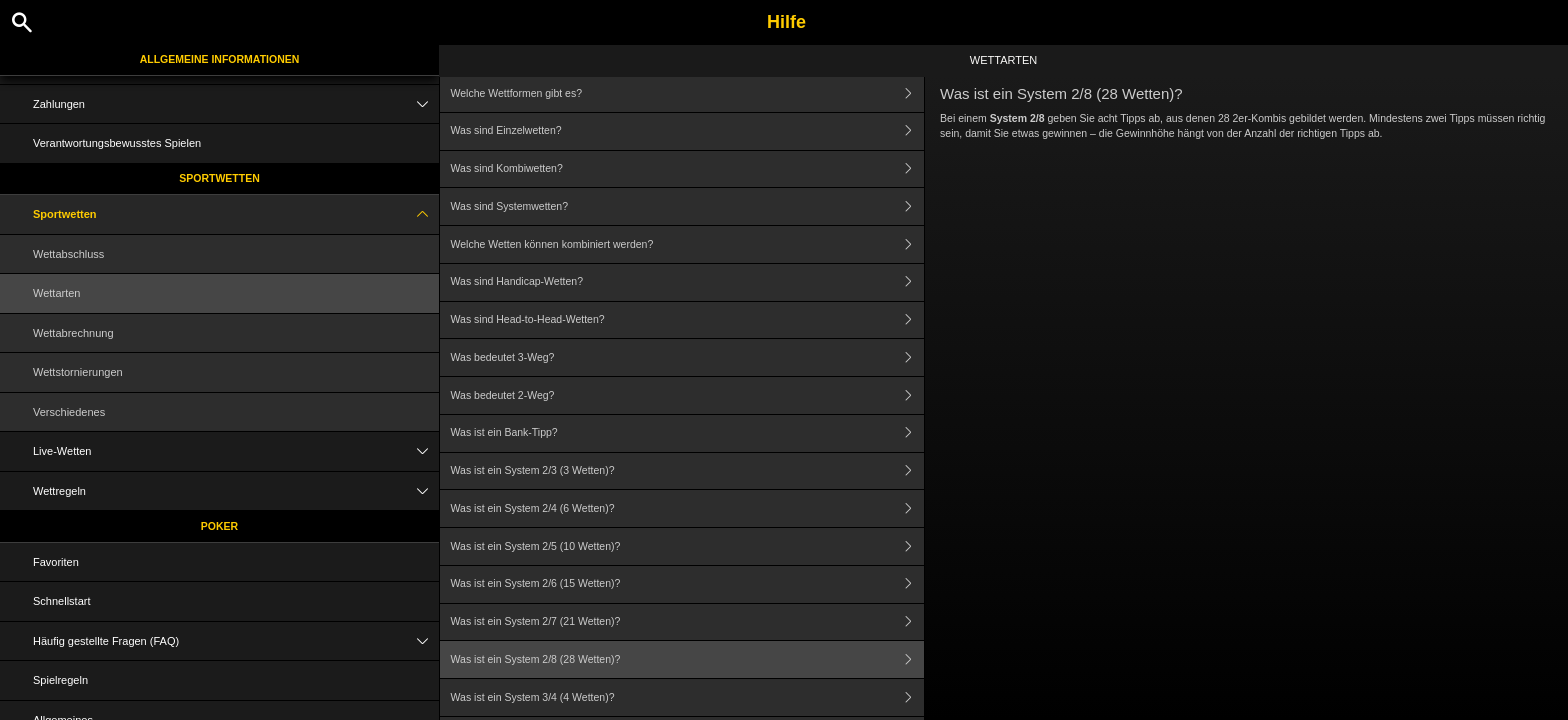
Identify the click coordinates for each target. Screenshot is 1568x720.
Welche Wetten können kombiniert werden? (688, 244)
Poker (219, 526)
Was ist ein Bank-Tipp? (688, 433)
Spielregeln (60, 680)
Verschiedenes (69, 412)
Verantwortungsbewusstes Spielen (117, 143)
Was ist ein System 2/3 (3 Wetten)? (688, 471)
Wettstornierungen (78, 372)
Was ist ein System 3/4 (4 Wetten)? (688, 697)
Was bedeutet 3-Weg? (688, 357)
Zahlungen (236, 104)
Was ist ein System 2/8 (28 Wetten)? (688, 659)
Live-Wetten (236, 451)
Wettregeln (236, 491)
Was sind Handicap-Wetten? (688, 282)
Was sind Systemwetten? (688, 206)
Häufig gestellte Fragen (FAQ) (236, 641)
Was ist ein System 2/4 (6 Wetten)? (688, 508)
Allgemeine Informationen (220, 59)
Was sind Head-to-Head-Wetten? (688, 320)
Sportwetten (219, 178)
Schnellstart (61, 601)
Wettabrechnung (73, 333)
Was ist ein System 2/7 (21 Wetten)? (688, 622)
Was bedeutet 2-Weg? (688, 395)
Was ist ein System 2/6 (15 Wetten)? (688, 584)
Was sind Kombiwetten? (688, 169)
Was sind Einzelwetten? (688, 131)
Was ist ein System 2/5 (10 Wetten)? (688, 546)
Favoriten (56, 562)
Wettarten (57, 293)
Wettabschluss (68, 254)
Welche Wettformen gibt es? (688, 93)
